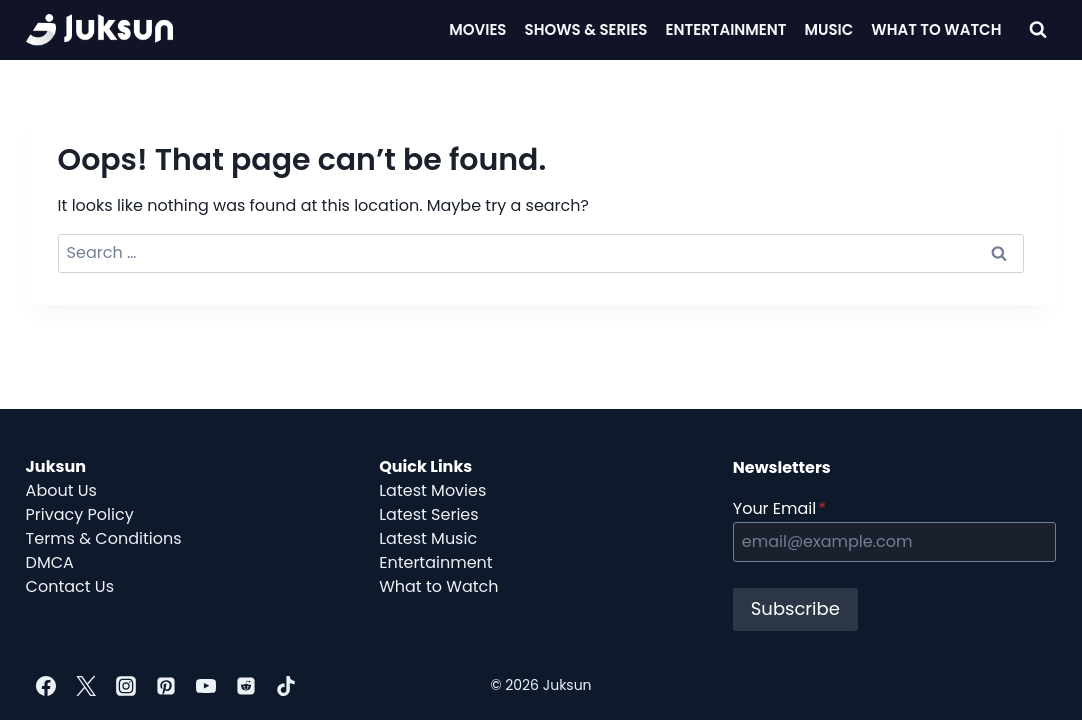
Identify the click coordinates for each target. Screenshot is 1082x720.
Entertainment (726, 29)
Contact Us (70, 586)
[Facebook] (46, 686)
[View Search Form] (1038, 30)
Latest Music (428, 538)
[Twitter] (86, 686)
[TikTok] (286, 686)
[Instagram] (126, 686)
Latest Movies (432, 490)
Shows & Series (586, 29)
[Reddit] (246, 686)
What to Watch (438, 586)
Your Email (779, 508)
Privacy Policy (80, 514)
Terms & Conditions (104, 538)
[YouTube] (206, 686)
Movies (477, 29)
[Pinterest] (166, 686)
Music (829, 29)
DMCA (50, 562)
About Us (61, 490)
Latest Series (428, 514)
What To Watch (936, 29)
